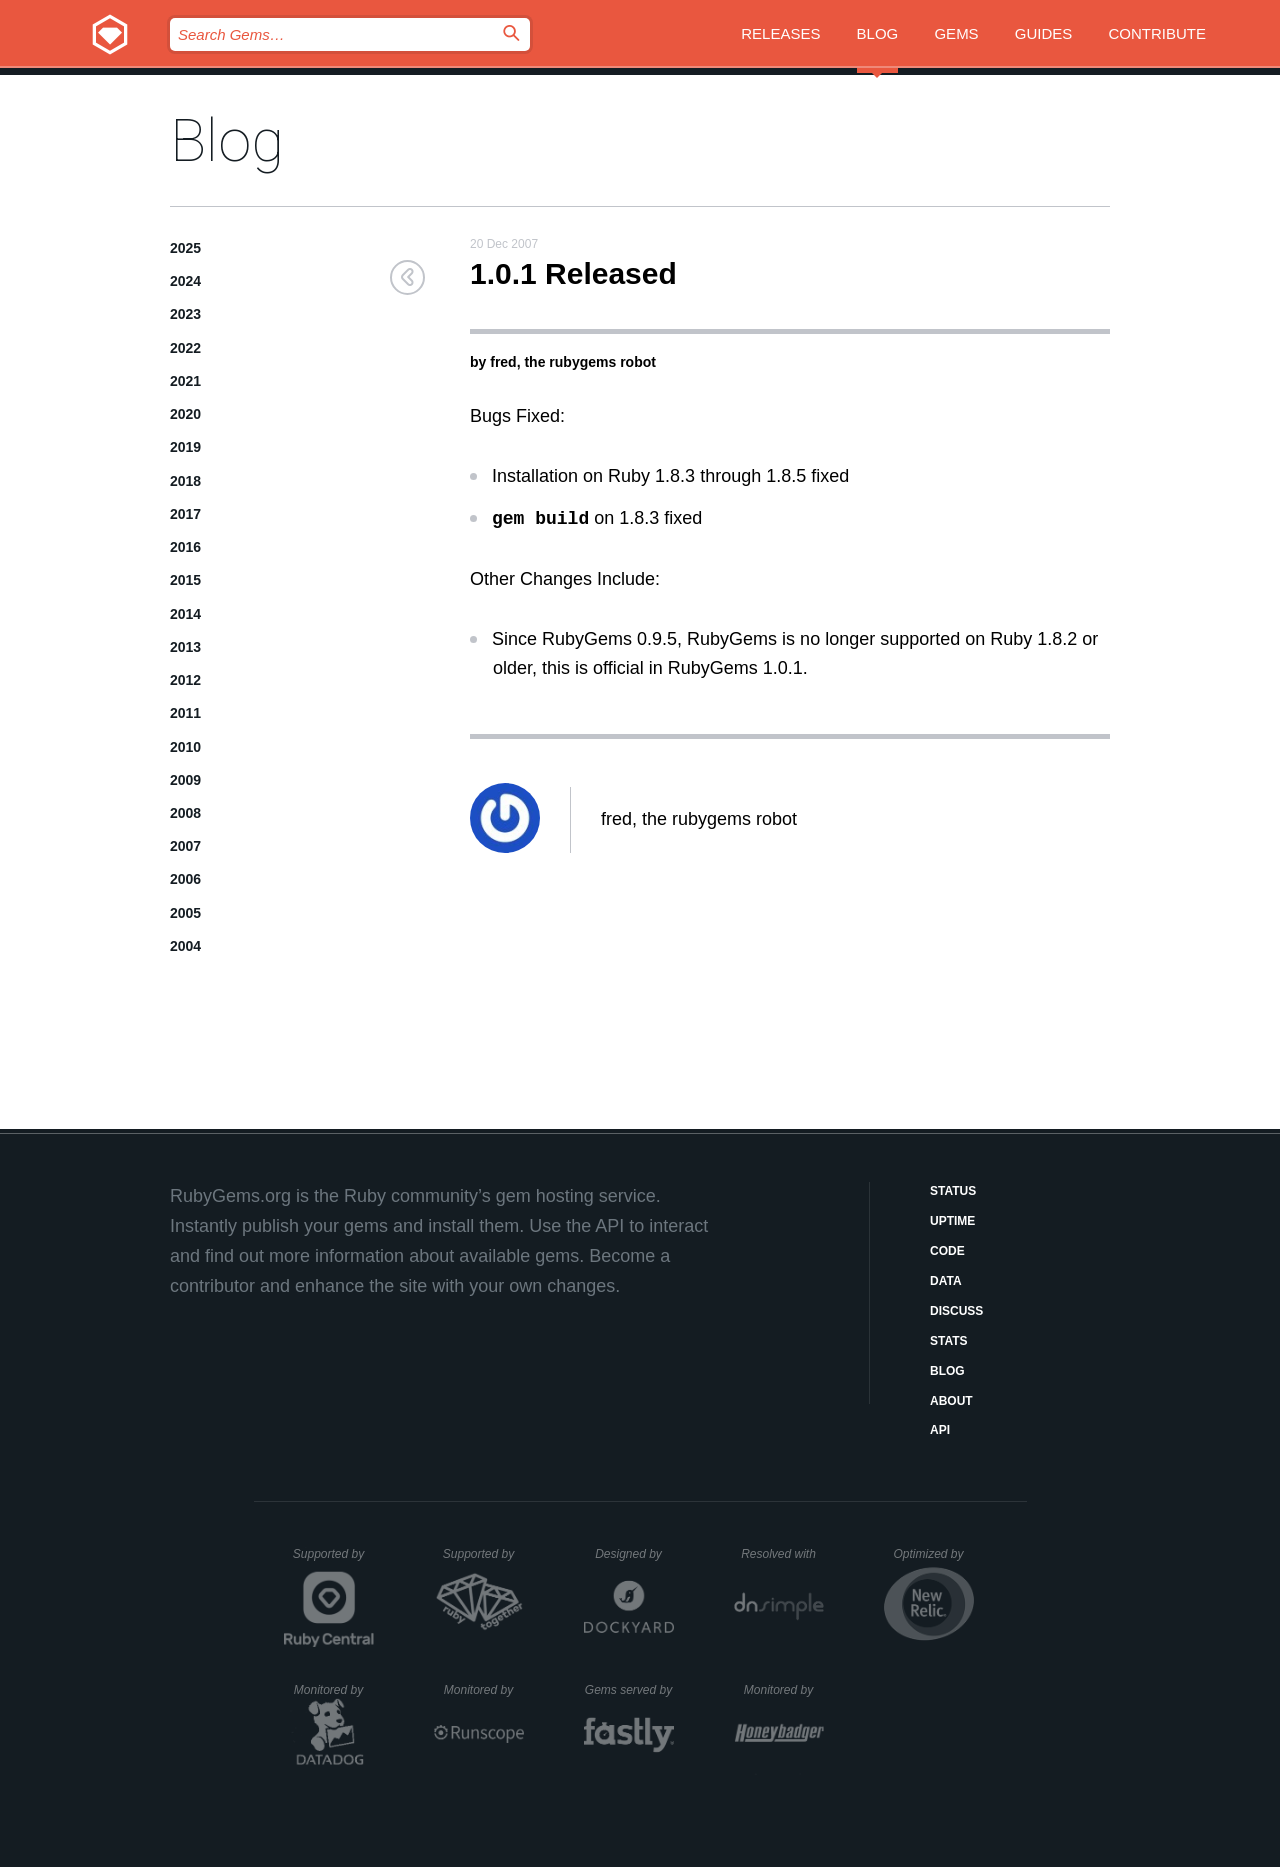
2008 (185, 813)
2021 (185, 381)
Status (953, 1191)
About (951, 1401)
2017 (185, 514)
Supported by (333, 1561)
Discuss (956, 1311)
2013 (185, 647)
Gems (956, 33)
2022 (185, 348)
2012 (185, 680)
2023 (185, 314)
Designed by (634, 1554)
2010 (185, 747)
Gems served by (629, 1690)
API (940, 1430)
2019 (185, 447)
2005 (185, 913)
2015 (185, 580)
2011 (185, 713)
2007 (185, 846)
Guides (1044, 33)
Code (947, 1251)
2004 (185, 946)
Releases (780, 33)
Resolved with (782, 1554)
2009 (185, 780)
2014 (185, 614)
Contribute (1158, 33)
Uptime (952, 1221)
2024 (185, 281)
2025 (185, 248)
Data (946, 1281)
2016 (185, 547)
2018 (185, 481)
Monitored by (334, 1690)
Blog (878, 33)
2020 (185, 414)
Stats (949, 1341)
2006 (185, 879)
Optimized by (933, 1561)
